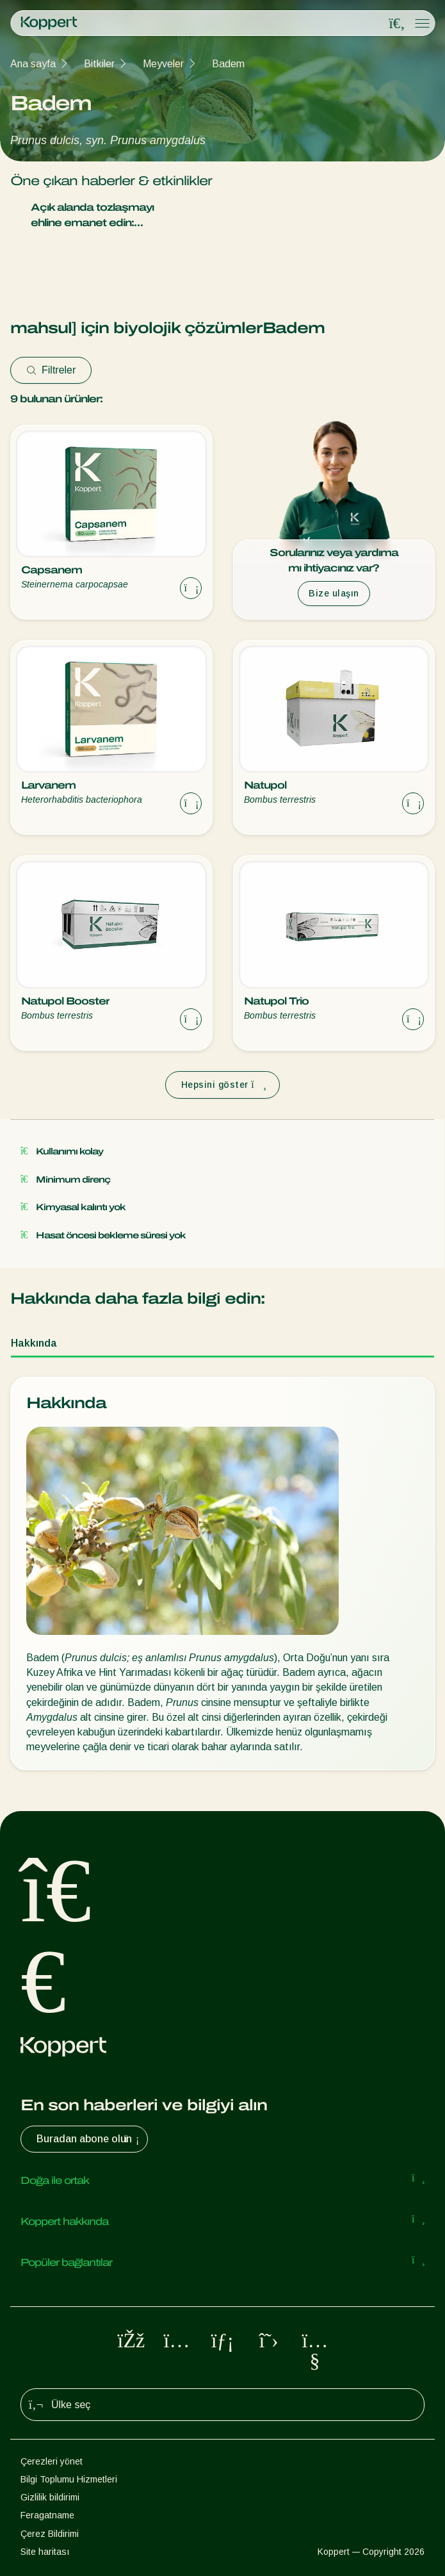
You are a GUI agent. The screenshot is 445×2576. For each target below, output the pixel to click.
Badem (228, 63)
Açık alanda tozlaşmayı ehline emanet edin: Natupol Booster (138, 216)
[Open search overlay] (397, 24)
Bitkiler (99, 63)
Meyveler (163, 63)
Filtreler (51, 370)
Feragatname (47, 2515)
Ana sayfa (33, 63)
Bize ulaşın (334, 593)
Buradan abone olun (89, 2139)
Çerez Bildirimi (49, 2534)
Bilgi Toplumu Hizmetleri (68, 2479)
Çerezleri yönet (51, 2461)
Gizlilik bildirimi (49, 2497)
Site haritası (44, 2552)
